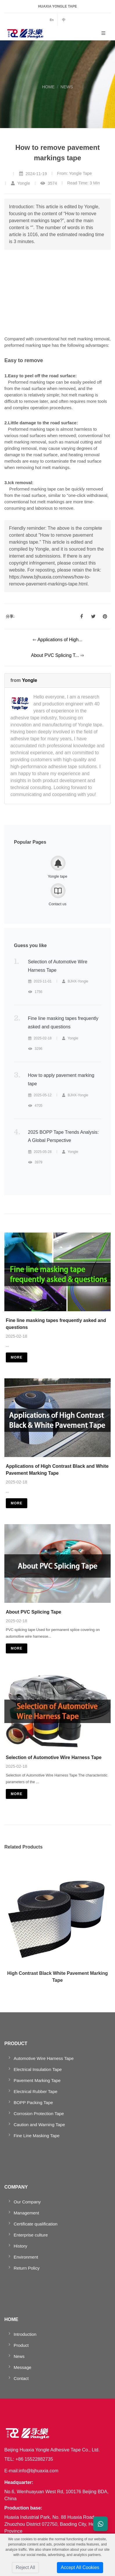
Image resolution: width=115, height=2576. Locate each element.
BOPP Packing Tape (33, 2102)
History (20, 2245)
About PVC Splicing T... (55, 655)
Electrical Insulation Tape (38, 2069)
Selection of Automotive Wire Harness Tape (54, 1757)
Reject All (25, 2567)
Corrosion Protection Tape (39, 2113)
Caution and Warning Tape (39, 2124)
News (19, 2356)
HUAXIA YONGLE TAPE (57, 6)
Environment (26, 2257)
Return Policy (26, 2268)
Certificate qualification (36, 2223)
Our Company (27, 2201)
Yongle (29, 680)
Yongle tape (57, 876)
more (16, 1357)
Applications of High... (59, 639)
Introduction (25, 2334)
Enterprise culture (31, 2234)
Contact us (57, 904)
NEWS (66, 87)
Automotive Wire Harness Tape (43, 2058)
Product (21, 2345)
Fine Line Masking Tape (37, 2135)
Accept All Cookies (80, 2567)
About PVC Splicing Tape (33, 1611)
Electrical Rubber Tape (36, 2091)
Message (22, 2367)
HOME (48, 87)
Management (26, 2212)
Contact (21, 2378)
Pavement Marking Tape (37, 2080)
